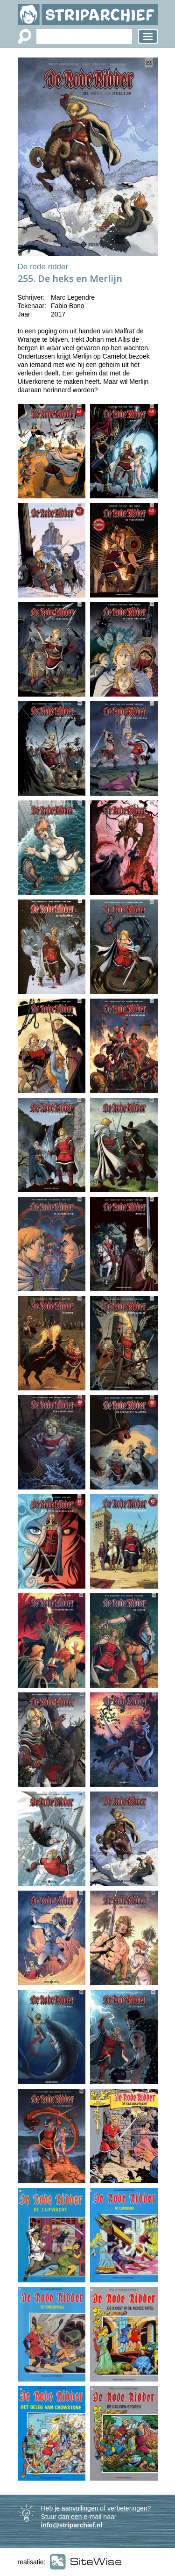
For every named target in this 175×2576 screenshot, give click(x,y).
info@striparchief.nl (72, 2525)
